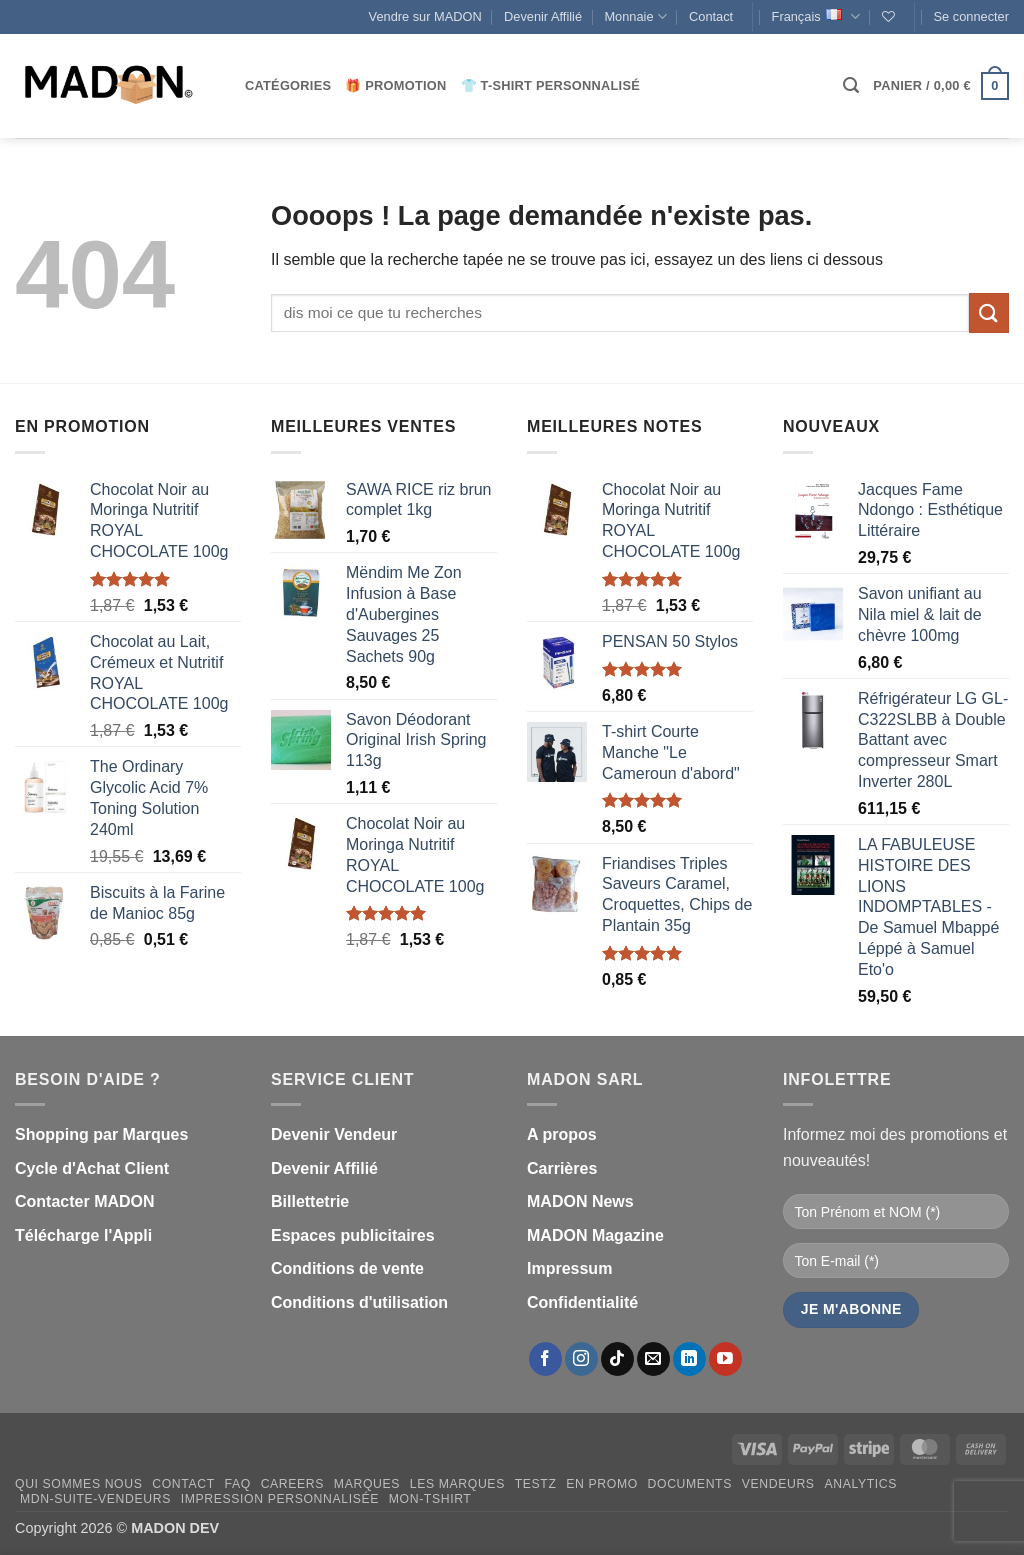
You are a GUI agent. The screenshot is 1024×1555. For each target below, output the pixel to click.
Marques (367, 1484)
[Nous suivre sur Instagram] (581, 1359)
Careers (292, 1484)
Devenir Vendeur (334, 1134)
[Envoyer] (989, 312)
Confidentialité (582, 1302)
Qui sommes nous (78, 1484)
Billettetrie (310, 1201)
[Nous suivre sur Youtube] (725, 1359)
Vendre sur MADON (425, 16)
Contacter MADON (85, 1201)
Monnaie (635, 16)
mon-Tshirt (430, 1499)
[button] (971, 17)
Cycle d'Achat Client (92, 1168)
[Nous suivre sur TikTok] (617, 1359)
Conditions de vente (347, 1268)
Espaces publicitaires (353, 1235)
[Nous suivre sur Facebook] (545, 1359)
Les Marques (457, 1484)
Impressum (569, 1268)
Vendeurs (778, 1484)
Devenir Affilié (543, 16)
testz (536, 1484)
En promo (602, 1484)
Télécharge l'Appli (83, 1235)
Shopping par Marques (101, 1134)
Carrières (562, 1168)
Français (816, 16)
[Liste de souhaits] (888, 16)
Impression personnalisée (280, 1499)
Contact (711, 16)
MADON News (580, 1201)
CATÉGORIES (288, 85)
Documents (690, 1484)
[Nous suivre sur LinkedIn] (689, 1359)
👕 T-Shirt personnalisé (550, 85)
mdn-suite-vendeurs (95, 1499)
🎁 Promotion (395, 85)
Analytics (860, 1484)
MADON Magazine (595, 1235)
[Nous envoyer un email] (653, 1359)
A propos (562, 1134)
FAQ (238, 1484)
